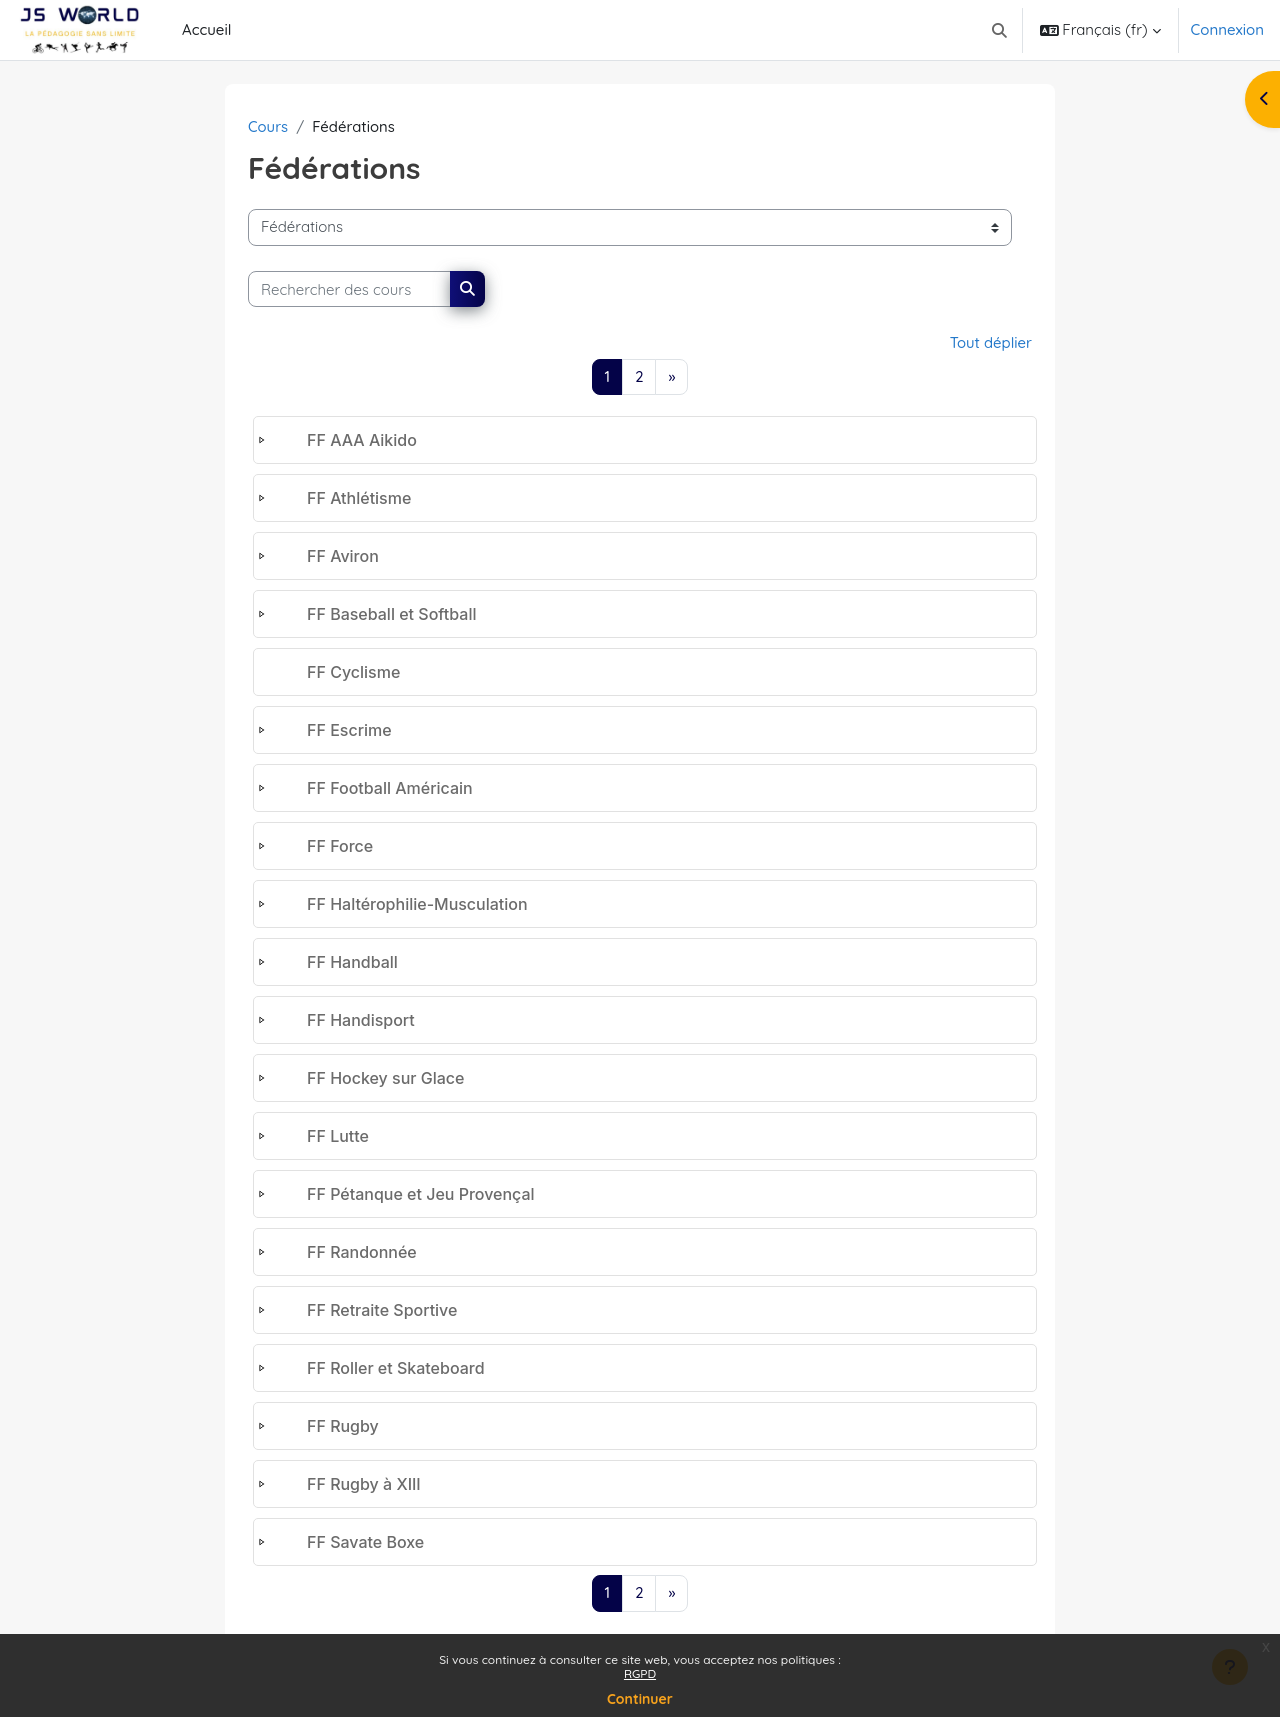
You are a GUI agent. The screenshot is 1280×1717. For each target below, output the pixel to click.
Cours (268, 126)
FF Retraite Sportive (382, 1311)
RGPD (640, 1673)
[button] (999, 30)
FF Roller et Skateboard (396, 1369)
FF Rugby (343, 1427)
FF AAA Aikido (362, 441)
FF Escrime (349, 731)
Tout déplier (990, 343)
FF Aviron (343, 557)
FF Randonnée (362, 1253)
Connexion (1227, 29)
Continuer (640, 1699)
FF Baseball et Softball (391, 615)
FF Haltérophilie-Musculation (417, 905)
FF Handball (352, 963)
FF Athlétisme (359, 499)
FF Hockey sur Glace (386, 1079)
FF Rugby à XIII (364, 1485)
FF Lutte (338, 1137)
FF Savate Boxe (365, 1543)
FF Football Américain (390, 789)
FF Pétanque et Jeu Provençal (421, 1195)
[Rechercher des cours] (349, 289)
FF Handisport (361, 1021)
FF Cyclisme (353, 673)
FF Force (340, 847)
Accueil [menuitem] (206, 29)
